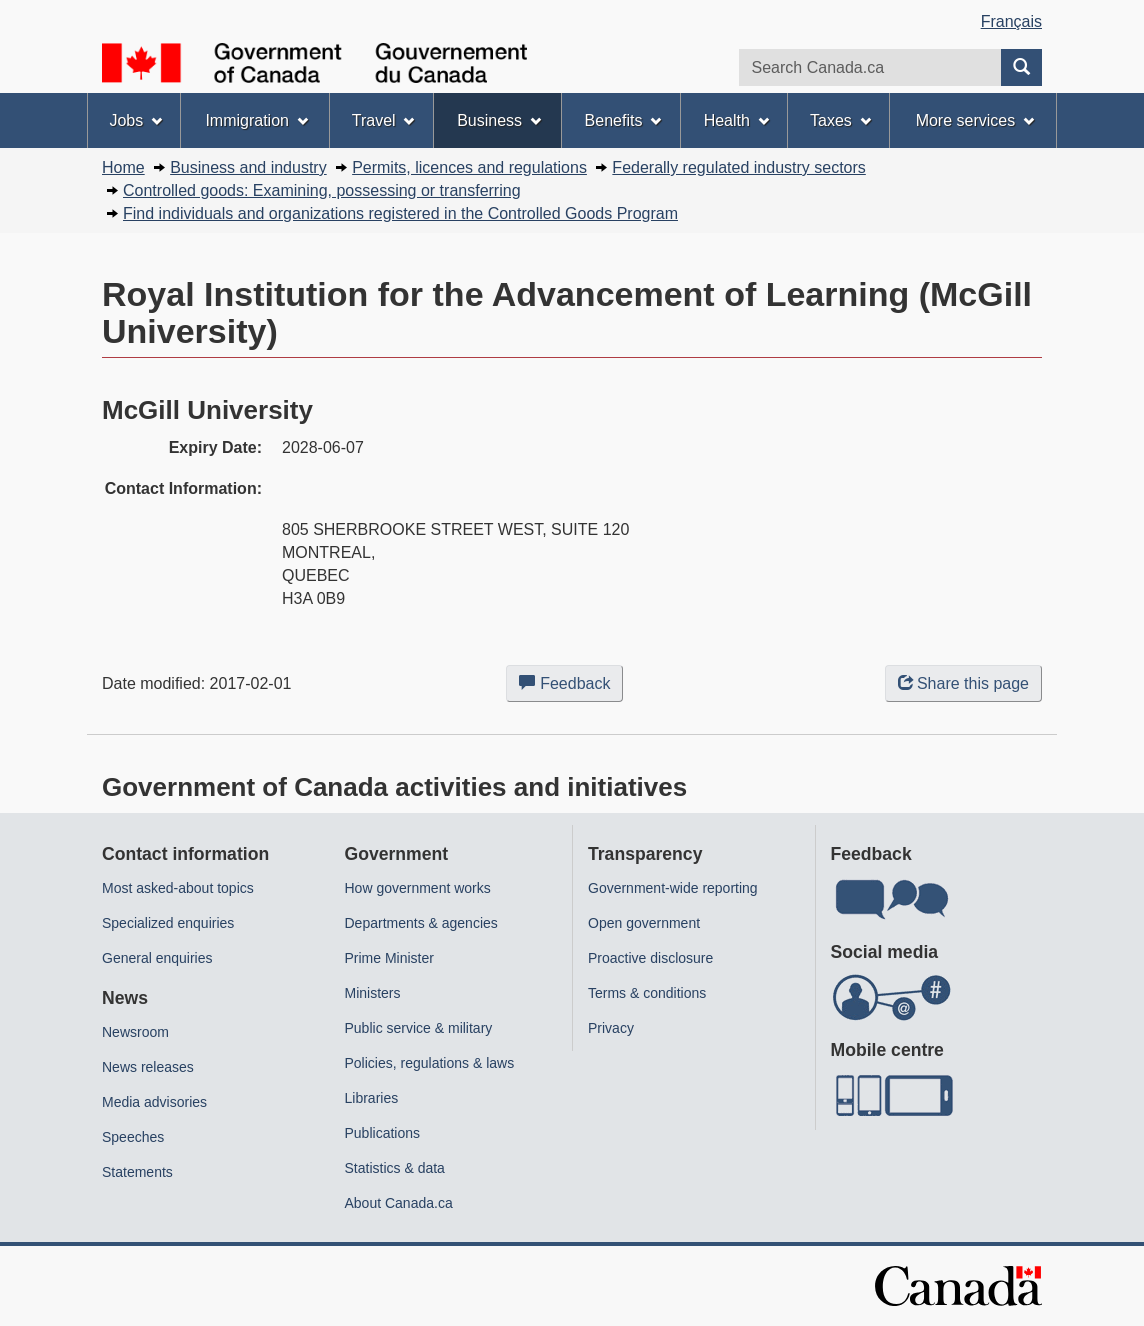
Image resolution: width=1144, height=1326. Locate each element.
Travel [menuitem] (383, 120)
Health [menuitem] (736, 120)
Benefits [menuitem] (623, 120)
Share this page (963, 683)
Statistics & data (395, 1168)
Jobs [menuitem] (135, 120)
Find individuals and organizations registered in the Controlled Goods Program (400, 213)
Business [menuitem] (499, 120)
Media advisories (154, 1102)
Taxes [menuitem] (840, 120)
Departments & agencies (421, 923)
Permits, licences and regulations (469, 167)
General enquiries (157, 958)
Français (1011, 21)
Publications (383, 1133)
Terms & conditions (647, 993)
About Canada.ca (399, 1203)
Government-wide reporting (673, 888)
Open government (644, 923)
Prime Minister (389, 958)
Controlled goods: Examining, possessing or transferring (322, 190)
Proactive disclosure (650, 958)
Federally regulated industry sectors (738, 167)
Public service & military (419, 1028)
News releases (148, 1067)
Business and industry (248, 167)
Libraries (372, 1098)
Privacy (611, 1028)
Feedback (571, 687)
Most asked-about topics (178, 888)
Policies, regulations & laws (430, 1063)
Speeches (133, 1137)
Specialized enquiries (168, 923)
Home (123, 167)
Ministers (373, 993)
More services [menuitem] (975, 120)
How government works (418, 888)
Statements (137, 1172)
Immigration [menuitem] (256, 120)
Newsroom (135, 1032)
